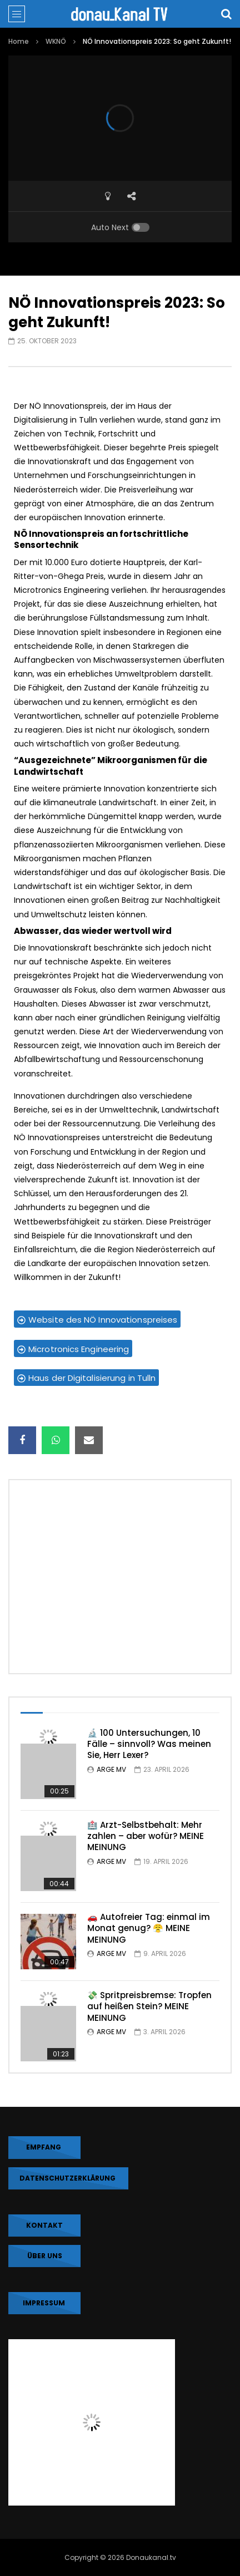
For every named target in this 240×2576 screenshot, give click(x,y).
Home (18, 41)
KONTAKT (44, 2225)
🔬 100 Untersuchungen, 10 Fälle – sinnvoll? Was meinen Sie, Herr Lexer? (149, 1744)
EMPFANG (44, 2147)
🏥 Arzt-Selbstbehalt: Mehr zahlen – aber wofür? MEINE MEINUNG (145, 1836)
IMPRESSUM (45, 2303)
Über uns (44, 2255)
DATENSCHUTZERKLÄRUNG (68, 2178)
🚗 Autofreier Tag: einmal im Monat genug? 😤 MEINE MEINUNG (148, 1928)
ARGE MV (111, 1769)
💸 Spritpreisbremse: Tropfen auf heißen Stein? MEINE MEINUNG (149, 2006)
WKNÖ (56, 41)
